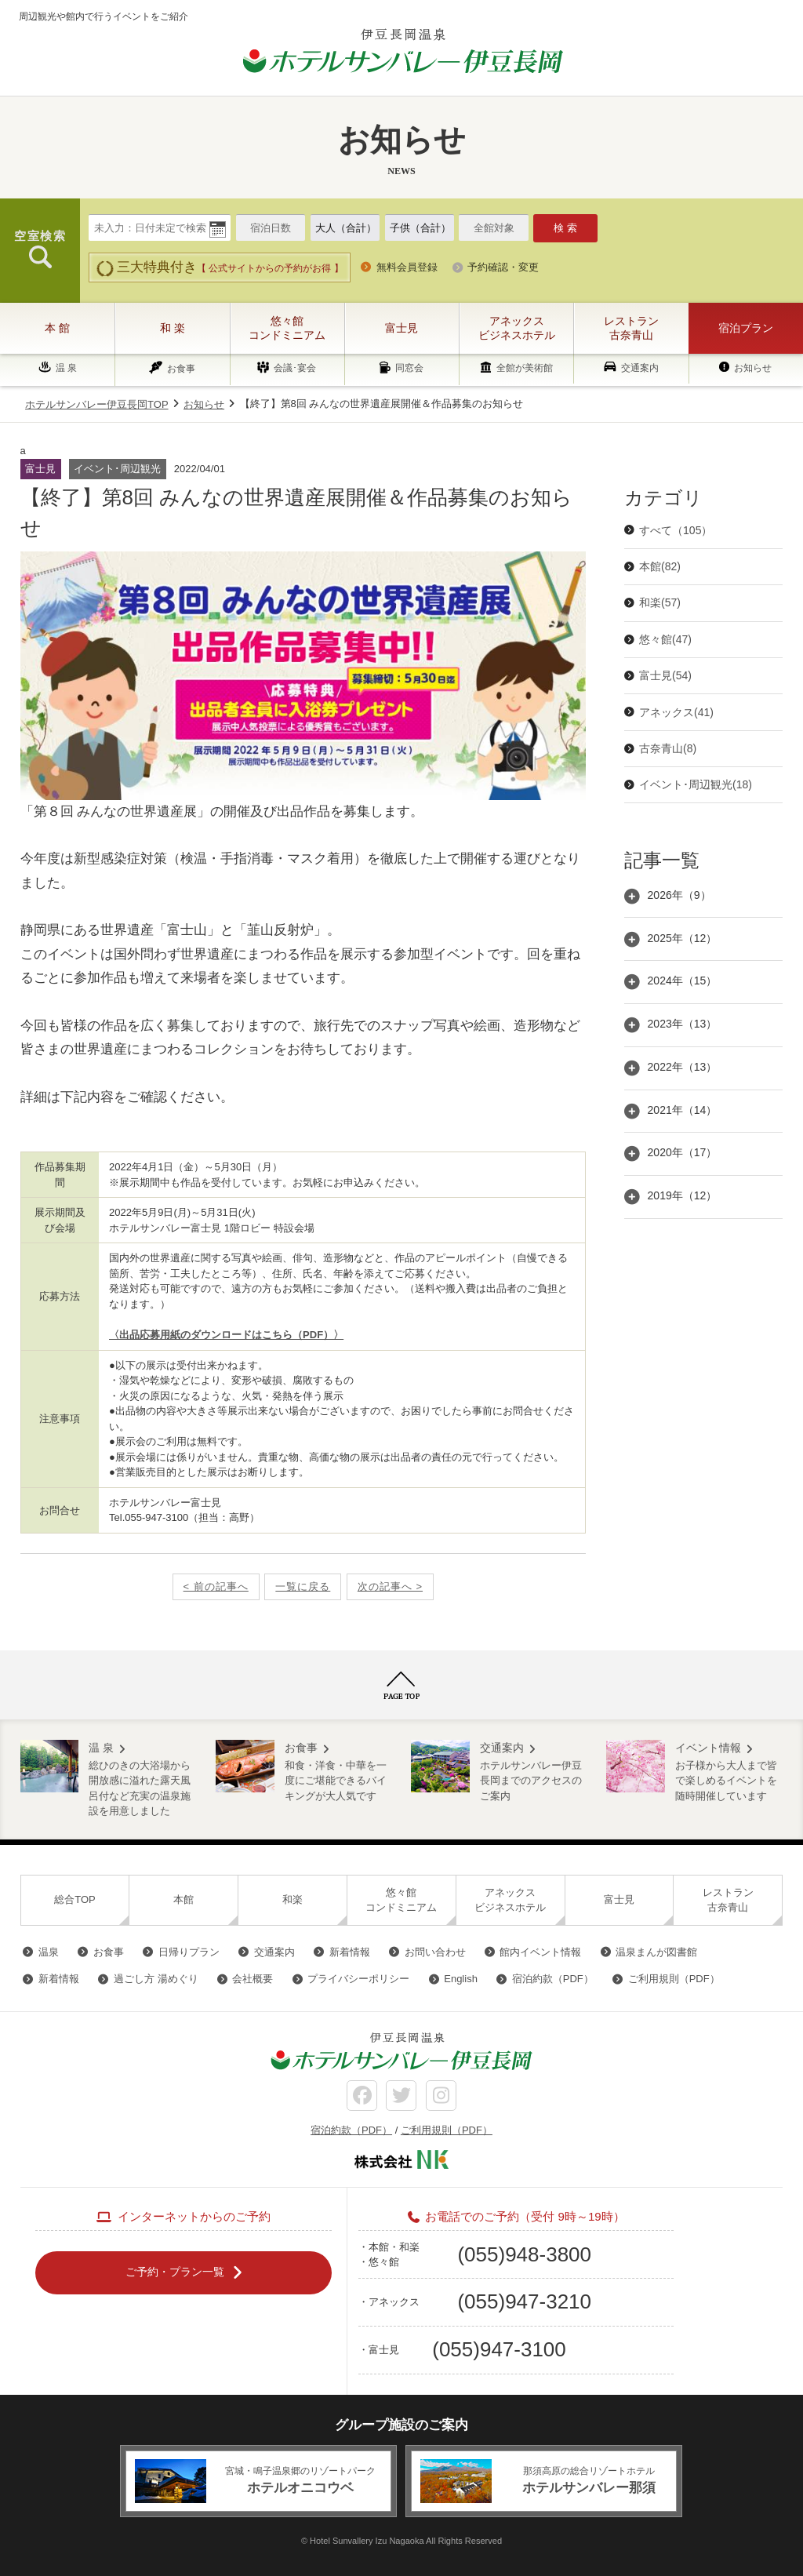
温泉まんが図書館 (656, 1952)
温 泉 (66, 367)
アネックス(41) (676, 712)
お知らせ (753, 367)
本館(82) (660, 566)
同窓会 (409, 368)
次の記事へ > (390, 1586)
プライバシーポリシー (358, 1979)
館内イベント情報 (540, 1952)
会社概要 (252, 1979)
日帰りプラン (189, 1952)
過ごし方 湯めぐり (156, 1979)
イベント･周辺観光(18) (695, 784)
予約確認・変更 (503, 267)
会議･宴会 (295, 368)
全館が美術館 (524, 368)
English (461, 1979)
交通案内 (640, 367)
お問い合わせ (435, 1952)
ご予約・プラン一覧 (174, 2271)
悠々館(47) (665, 639)
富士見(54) (665, 675)
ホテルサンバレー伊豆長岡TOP (97, 404)
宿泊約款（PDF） (553, 1979)
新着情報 (349, 1952)
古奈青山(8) (667, 748)
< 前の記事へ (216, 1586)
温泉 (48, 1952)
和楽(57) (660, 602)
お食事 (181, 368)
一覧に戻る (302, 1586)
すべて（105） (675, 530)
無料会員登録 (407, 267)
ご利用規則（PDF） (674, 1979)
